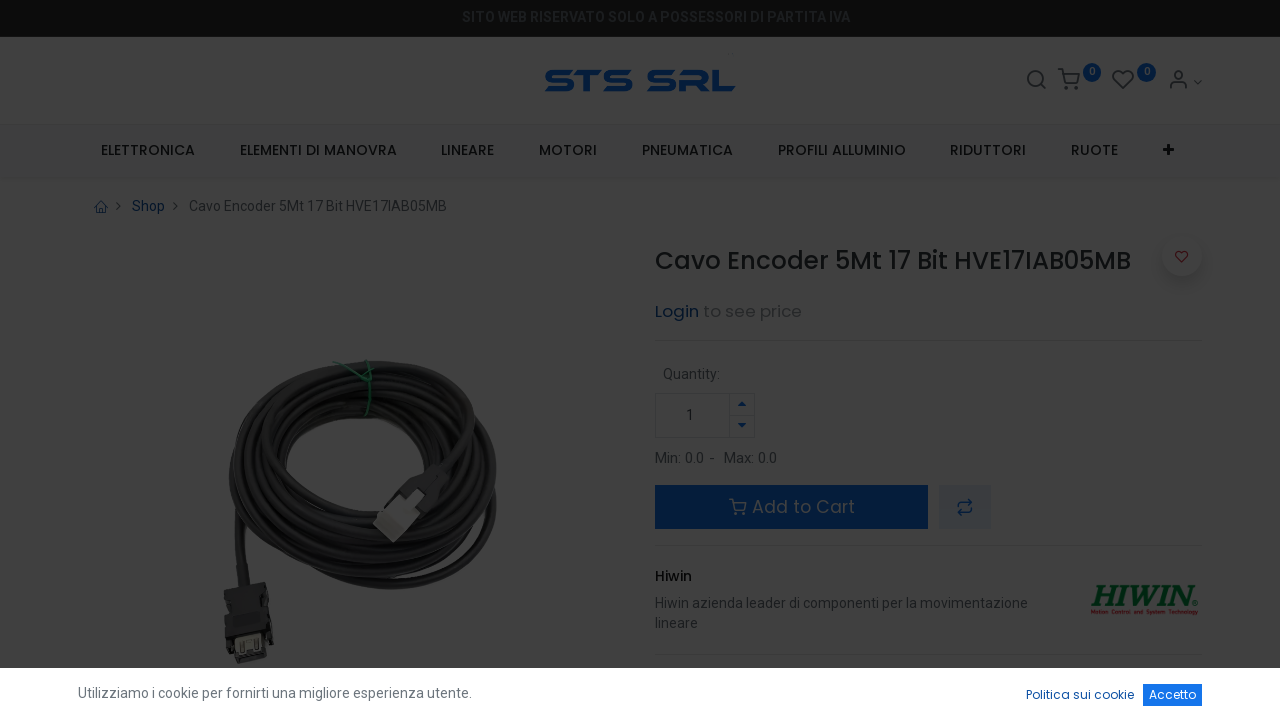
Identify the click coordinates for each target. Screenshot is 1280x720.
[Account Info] (1184, 82)
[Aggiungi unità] (742, 404)
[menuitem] (147, 151)
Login (677, 311)
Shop (148, 206)
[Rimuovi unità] (742, 426)
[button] (1169, 151)
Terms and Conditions (736, 680)
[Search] (1036, 82)
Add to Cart (792, 507)
